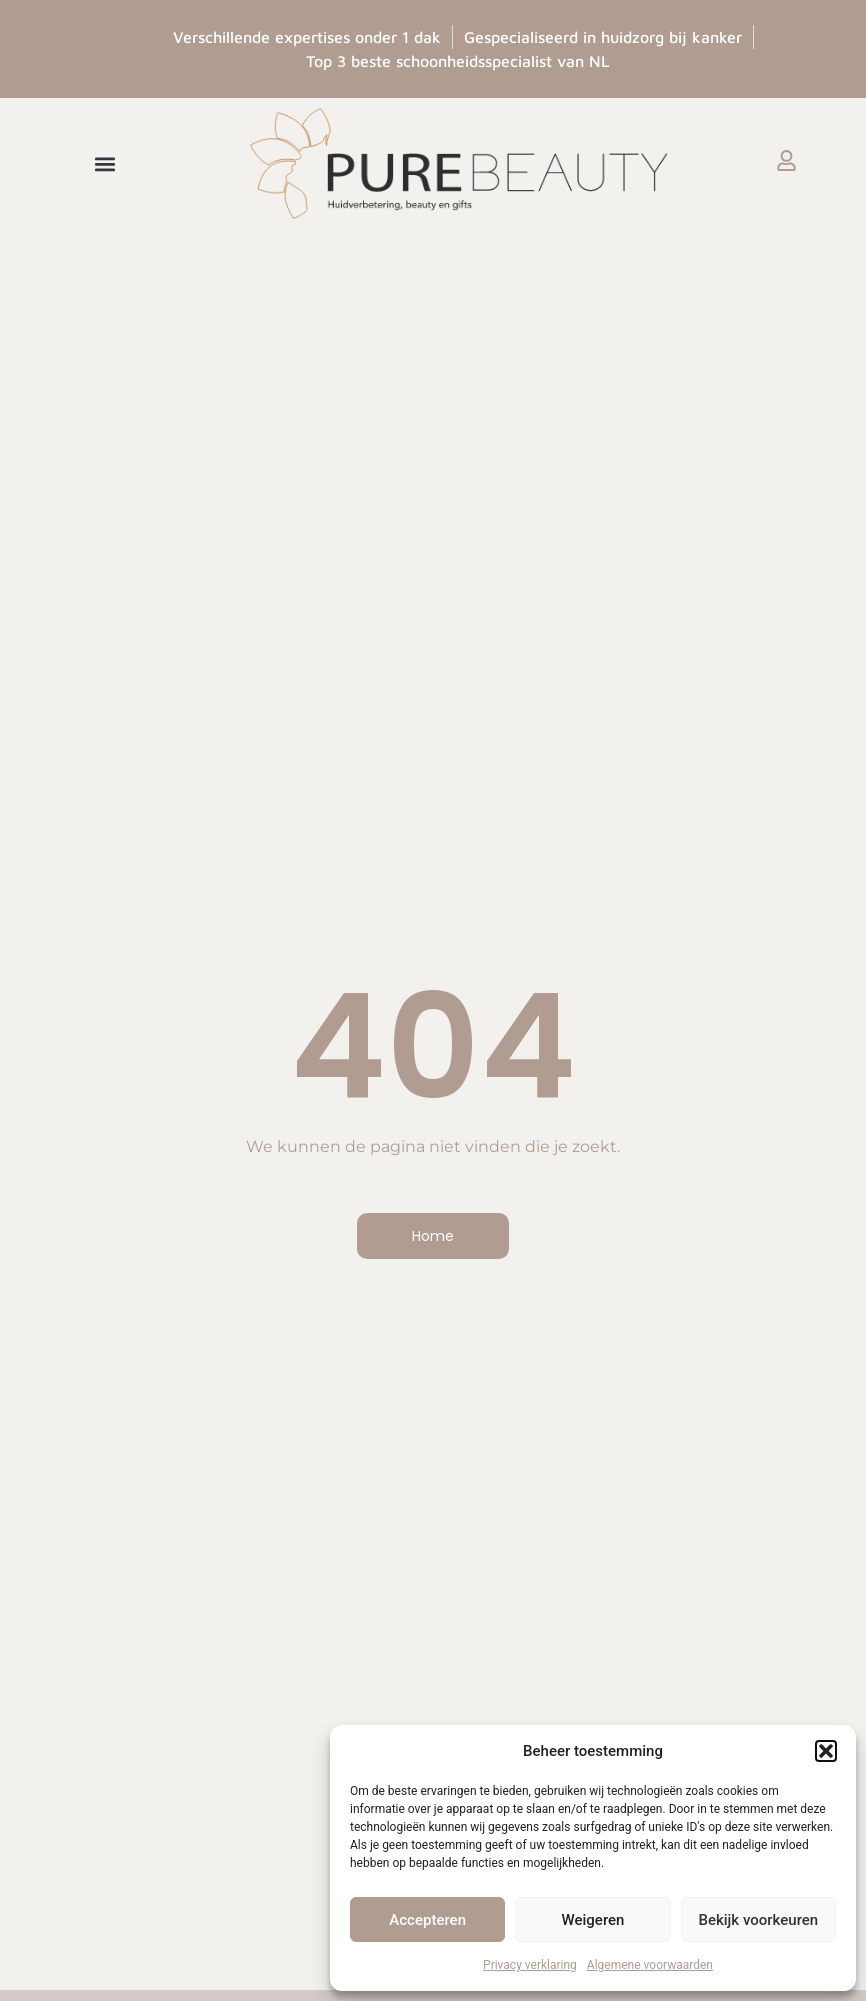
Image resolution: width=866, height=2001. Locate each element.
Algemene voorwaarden (650, 1965)
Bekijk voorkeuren (758, 1920)
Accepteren (427, 1920)
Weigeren (593, 1920)
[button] (826, 1751)
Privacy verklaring (530, 1965)
